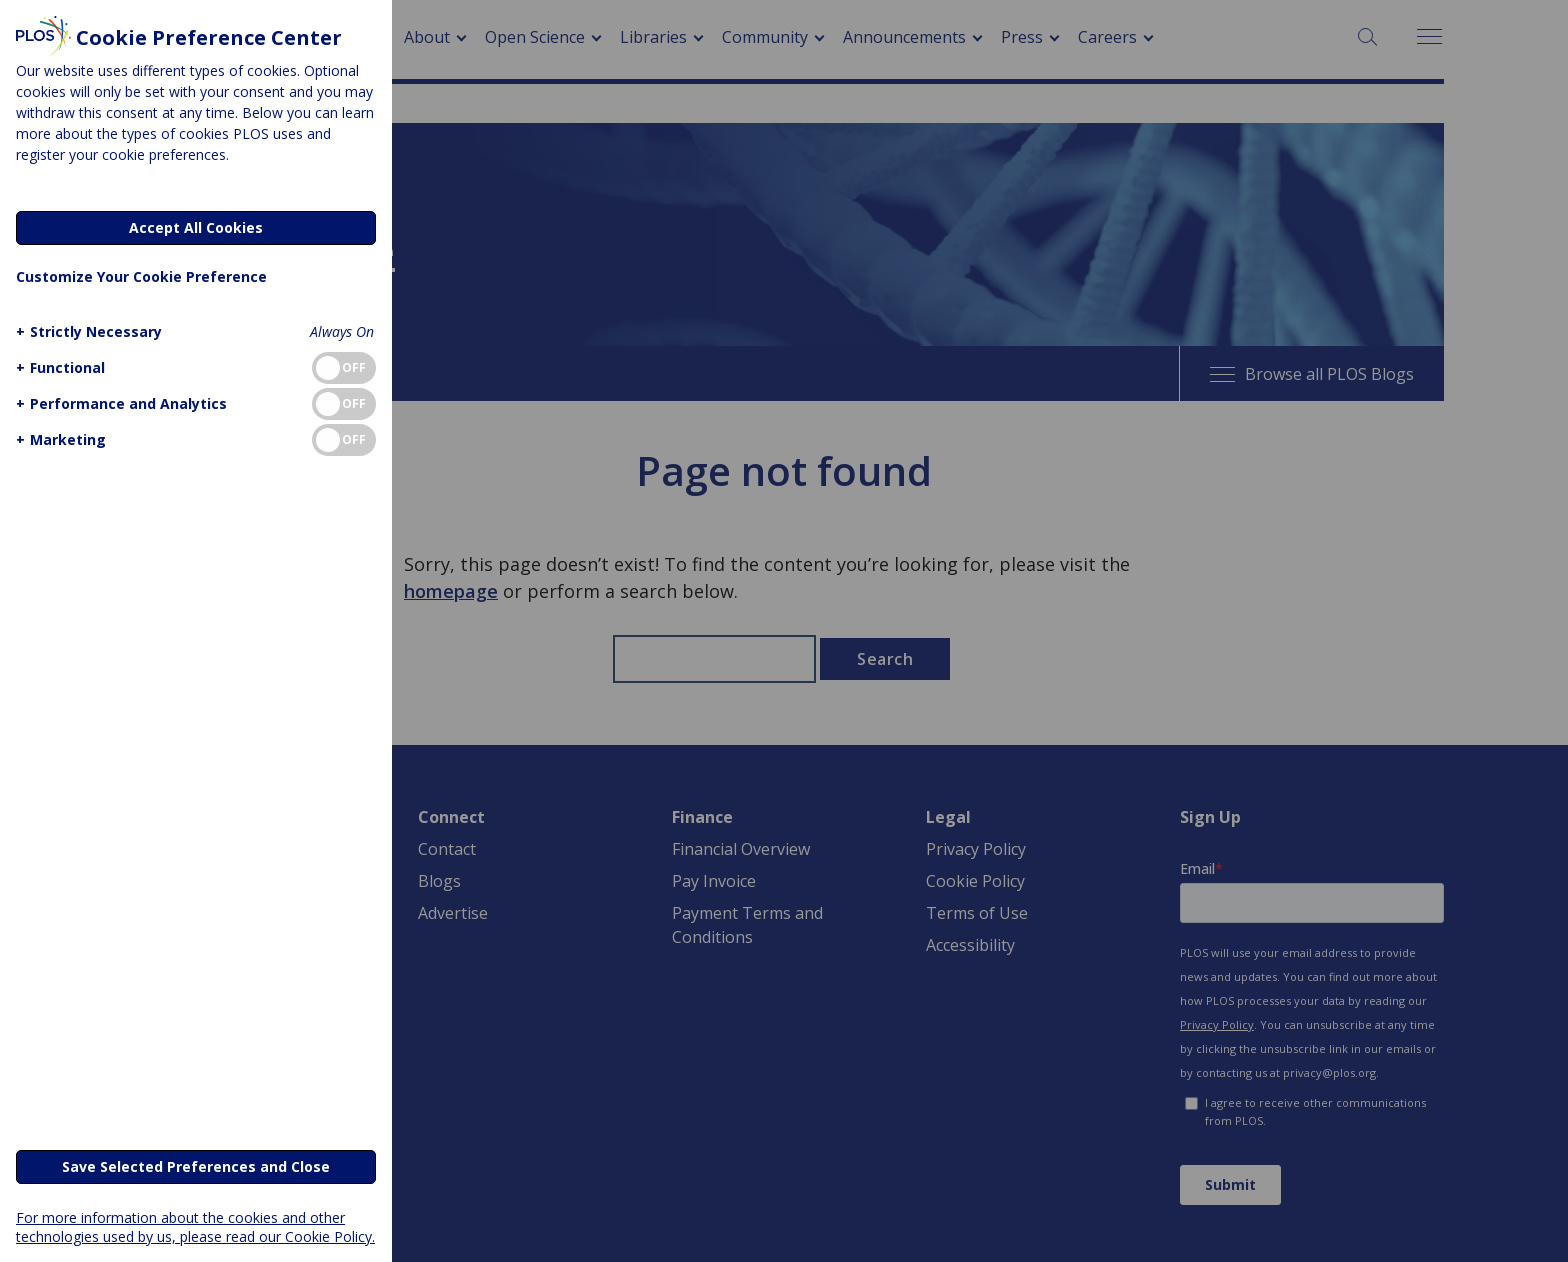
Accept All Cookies (196, 227)
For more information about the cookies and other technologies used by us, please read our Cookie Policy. (195, 1227)
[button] (86, 331)
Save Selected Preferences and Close (196, 1166)
